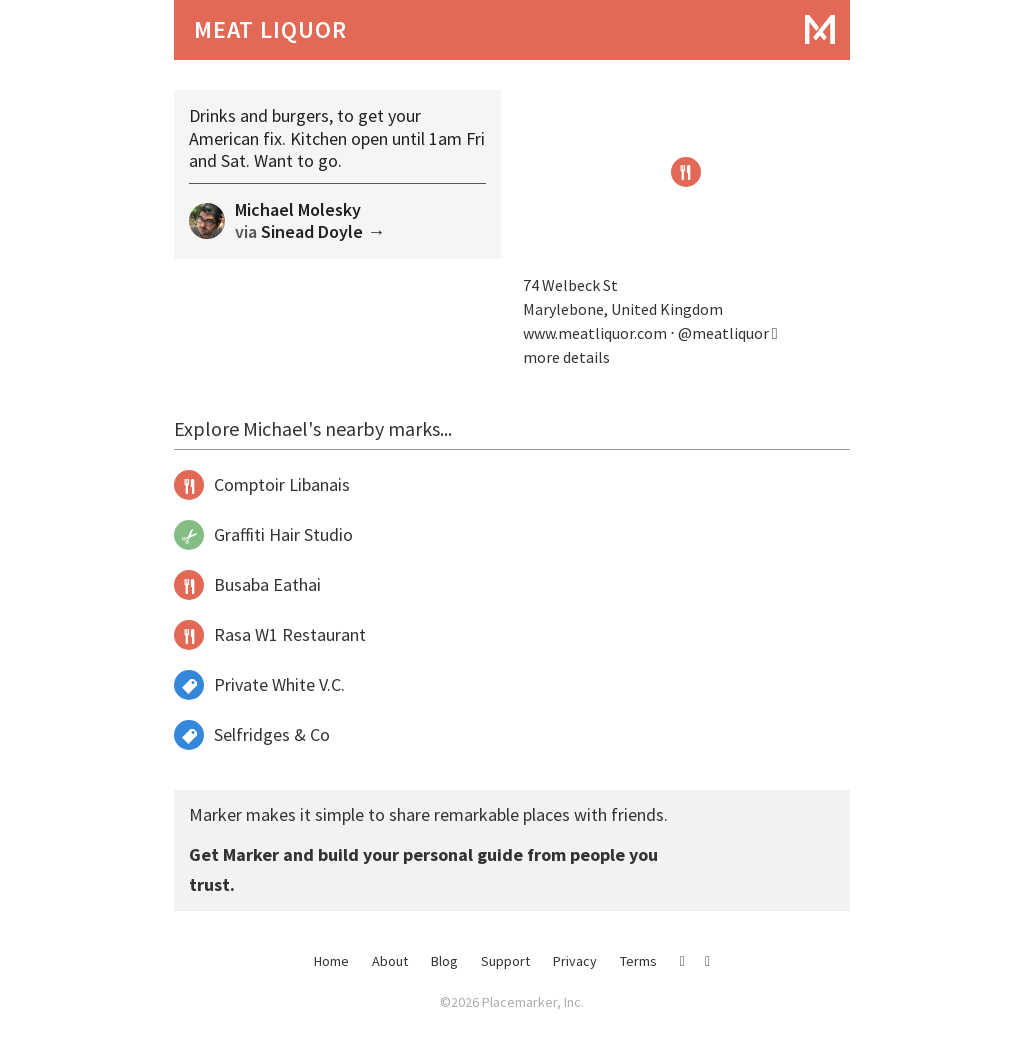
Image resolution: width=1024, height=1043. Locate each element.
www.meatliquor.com (595, 333)
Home (331, 961)
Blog (444, 961)
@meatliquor (728, 333)
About (390, 961)
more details (566, 357)
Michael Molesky (298, 209)
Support (505, 961)
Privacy (575, 961)
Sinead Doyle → (323, 231)
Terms (638, 961)
